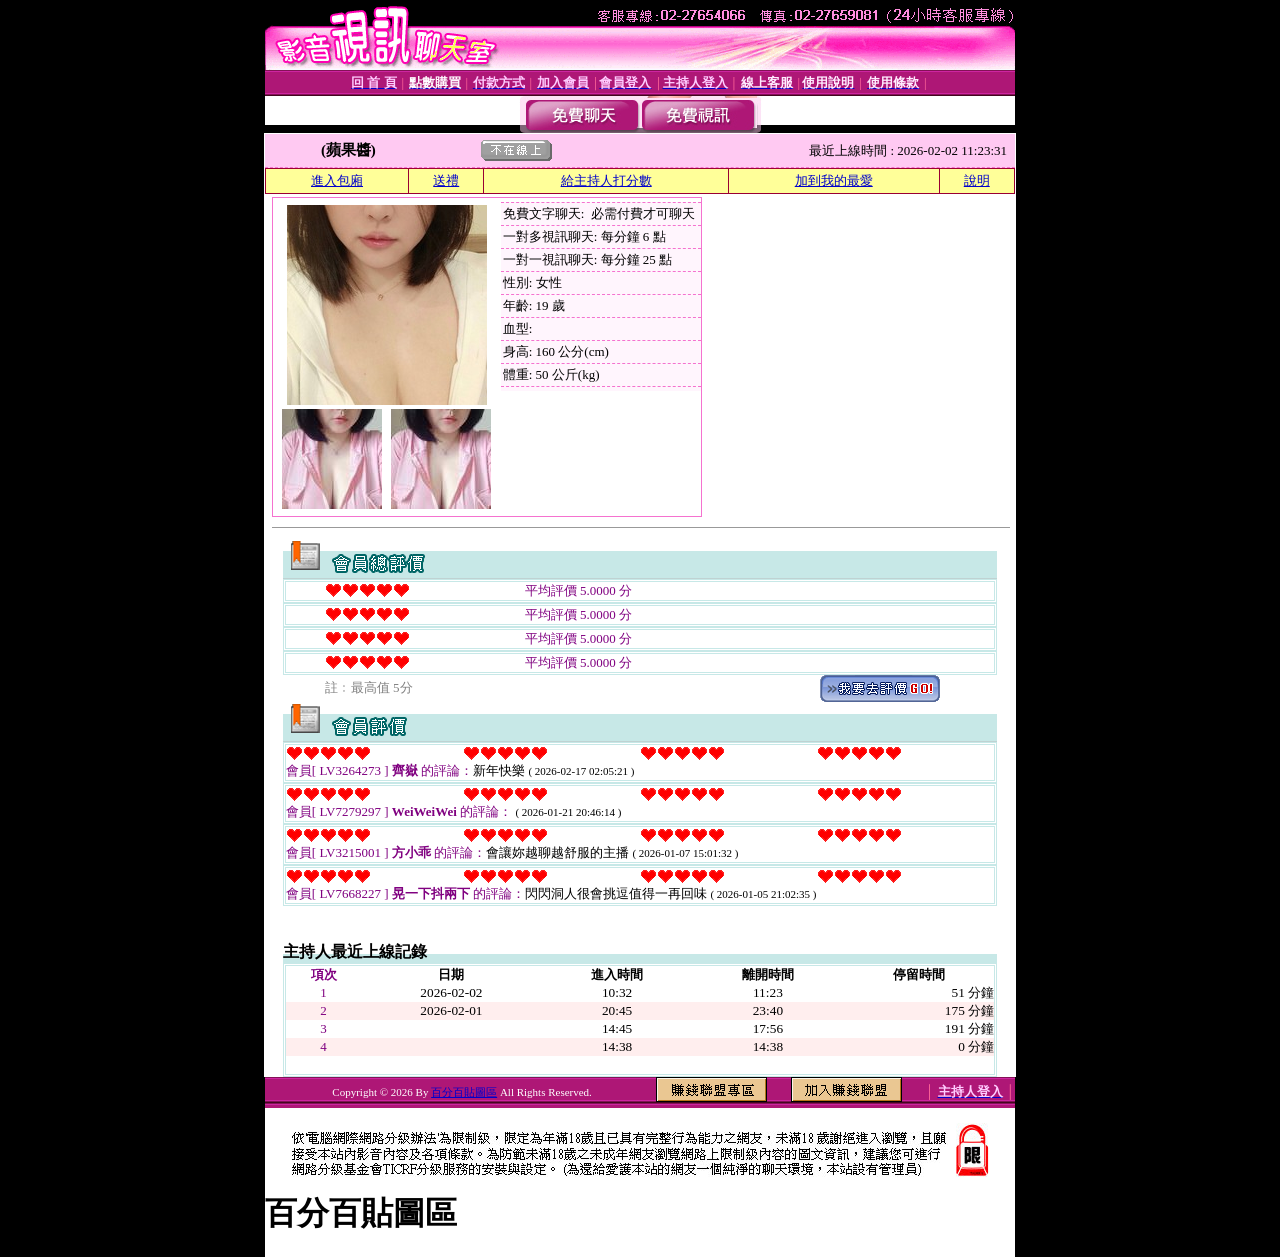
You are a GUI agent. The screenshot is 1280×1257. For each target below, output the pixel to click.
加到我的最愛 (834, 180)
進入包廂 (337, 180)
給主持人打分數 (606, 180)
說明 (977, 180)
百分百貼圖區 (464, 1092)
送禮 (446, 180)
